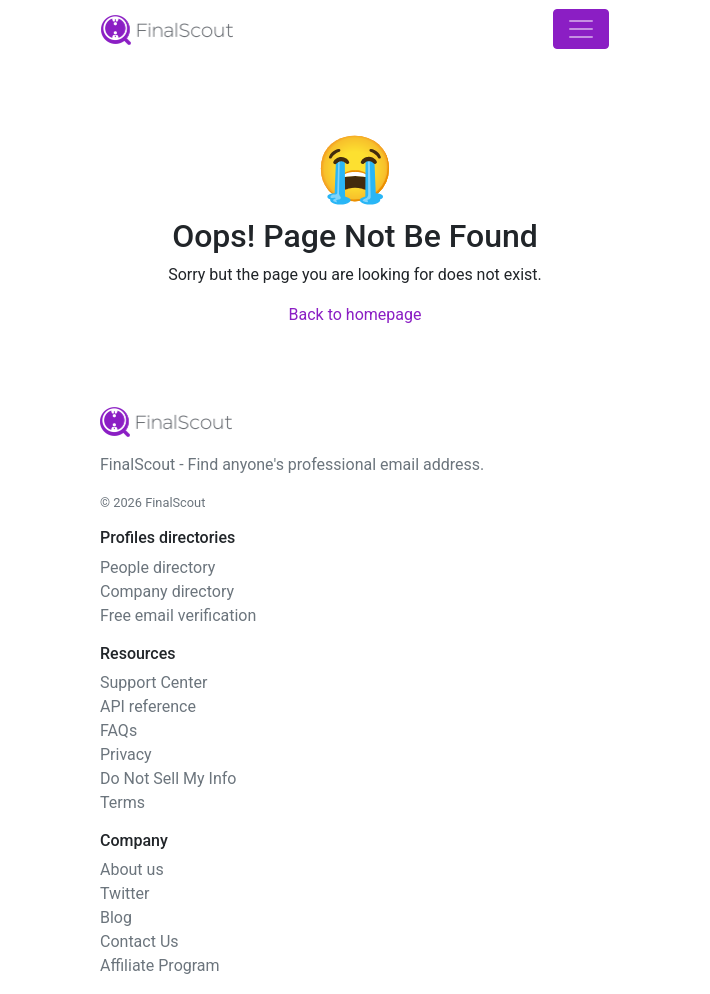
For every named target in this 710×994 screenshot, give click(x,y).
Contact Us (139, 941)
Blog (116, 917)
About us (132, 869)
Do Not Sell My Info (168, 778)
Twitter (124, 893)
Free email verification (178, 615)
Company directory (167, 591)
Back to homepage (355, 314)
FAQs (118, 730)
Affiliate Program (160, 965)
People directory (157, 567)
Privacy (126, 754)
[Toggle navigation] (581, 29)
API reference (148, 706)
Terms (122, 802)
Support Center (153, 682)
